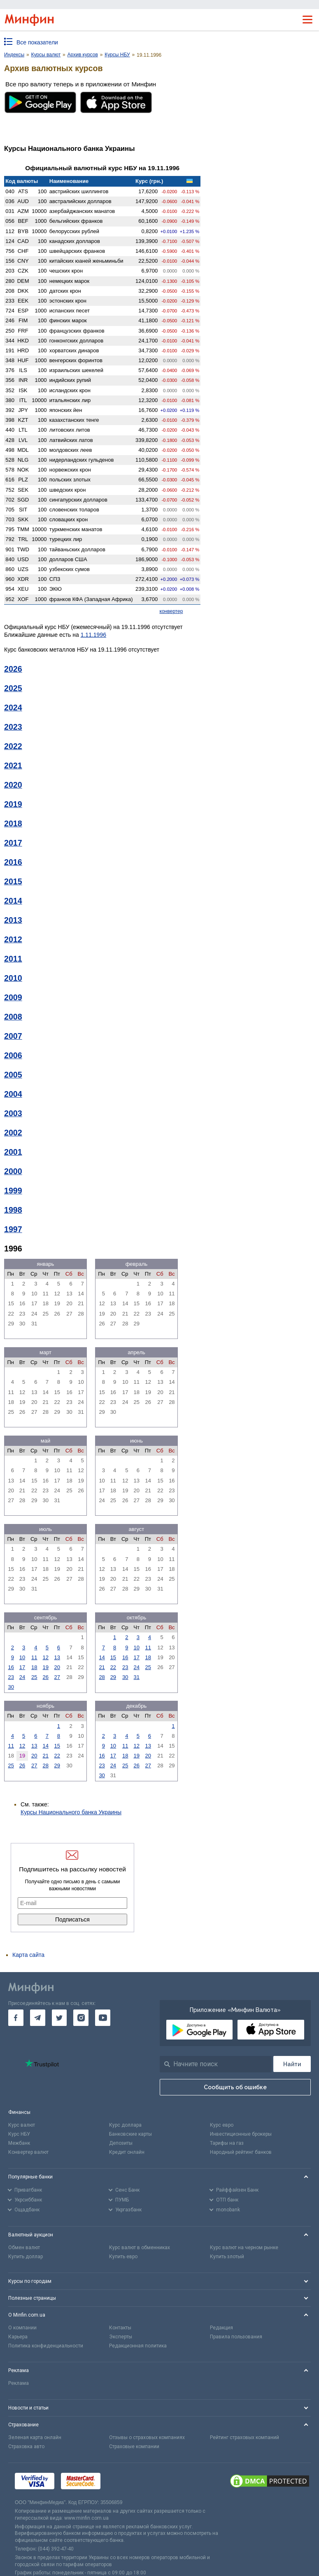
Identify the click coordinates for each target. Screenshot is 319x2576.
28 (102, 1677)
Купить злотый (227, 2256)
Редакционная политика (138, 2346)
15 (113, 1657)
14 (102, 1657)
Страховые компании (134, 2446)
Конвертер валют (28, 2152)
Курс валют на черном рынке (244, 2247)
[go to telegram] (37, 2017)
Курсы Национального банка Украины (71, 1812)
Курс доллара (125, 2125)
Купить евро (123, 2256)
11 (34, 1657)
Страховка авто (26, 2446)
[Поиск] (292, 2064)
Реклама (18, 2383)
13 (57, 1657)
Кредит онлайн (126, 2152)
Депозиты (121, 2143)
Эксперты (120, 2337)
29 (113, 1677)
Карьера (18, 2337)
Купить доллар (25, 2256)
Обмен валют (24, 2247)
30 (11, 1687)
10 (22, 1657)
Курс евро (221, 2125)
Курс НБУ (19, 2134)
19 (46, 1667)
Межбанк (19, 2143)
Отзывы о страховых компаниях (147, 2437)
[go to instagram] (80, 2017)
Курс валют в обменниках (139, 2247)
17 (22, 1667)
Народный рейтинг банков (241, 2152)
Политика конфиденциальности (45, 2346)
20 (57, 1667)
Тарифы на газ (227, 2143)
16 (11, 1667)
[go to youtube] (102, 2017)
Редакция (221, 2328)
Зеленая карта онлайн (34, 2437)
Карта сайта (28, 1955)
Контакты (120, 2328)
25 (34, 1677)
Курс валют (21, 2125)
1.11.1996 (93, 634)
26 (46, 1677)
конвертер (171, 611)
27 (57, 1677)
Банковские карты (130, 2134)
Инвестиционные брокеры (241, 2134)
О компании (22, 2328)
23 (11, 1677)
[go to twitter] (59, 2017)
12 (46, 1657)
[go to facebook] (15, 2017)
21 (102, 1667)
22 (113, 1667)
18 (34, 1667)
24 (22, 1677)
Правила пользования (236, 2337)
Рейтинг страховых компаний (244, 2437)
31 (136, 1677)
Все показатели (37, 42)
